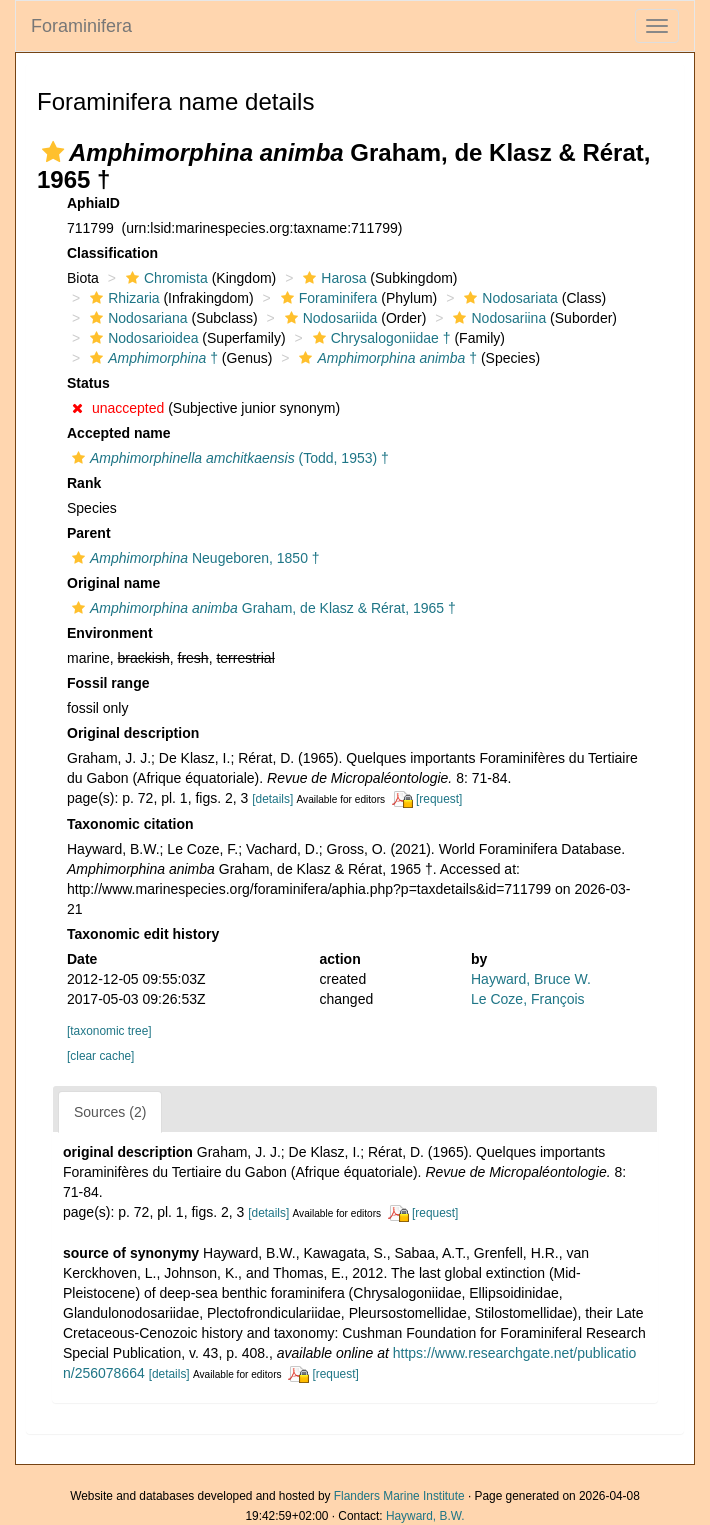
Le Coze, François (528, 999)
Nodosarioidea (141, 338)
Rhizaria (122, 298)
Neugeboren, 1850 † (193, 558)
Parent (89, 533)
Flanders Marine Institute (399, 1496)
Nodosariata (508, 298)
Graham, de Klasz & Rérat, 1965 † (261, 608)
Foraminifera (81, 26)
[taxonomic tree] (109, 1031)
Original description (133, 733)
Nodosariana (136, 318)
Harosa (332, 278)
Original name (113, 583)
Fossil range (108, 683)
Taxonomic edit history (143, 934)
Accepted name (118, 433)
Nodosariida (329, 318)
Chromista (164, 278)
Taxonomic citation (130, 824)
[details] (272, 799)
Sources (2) (110, 1112)
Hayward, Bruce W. (531, 979)
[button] (53, 152)
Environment (110, 633)
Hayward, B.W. (425, 1516)
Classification (112, 253)
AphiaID (93, 203)
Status (88, 383)
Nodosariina (497, 318)
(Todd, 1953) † (228, 458)
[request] (439, 799)
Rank (84, 483)
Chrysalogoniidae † (379, 338)
